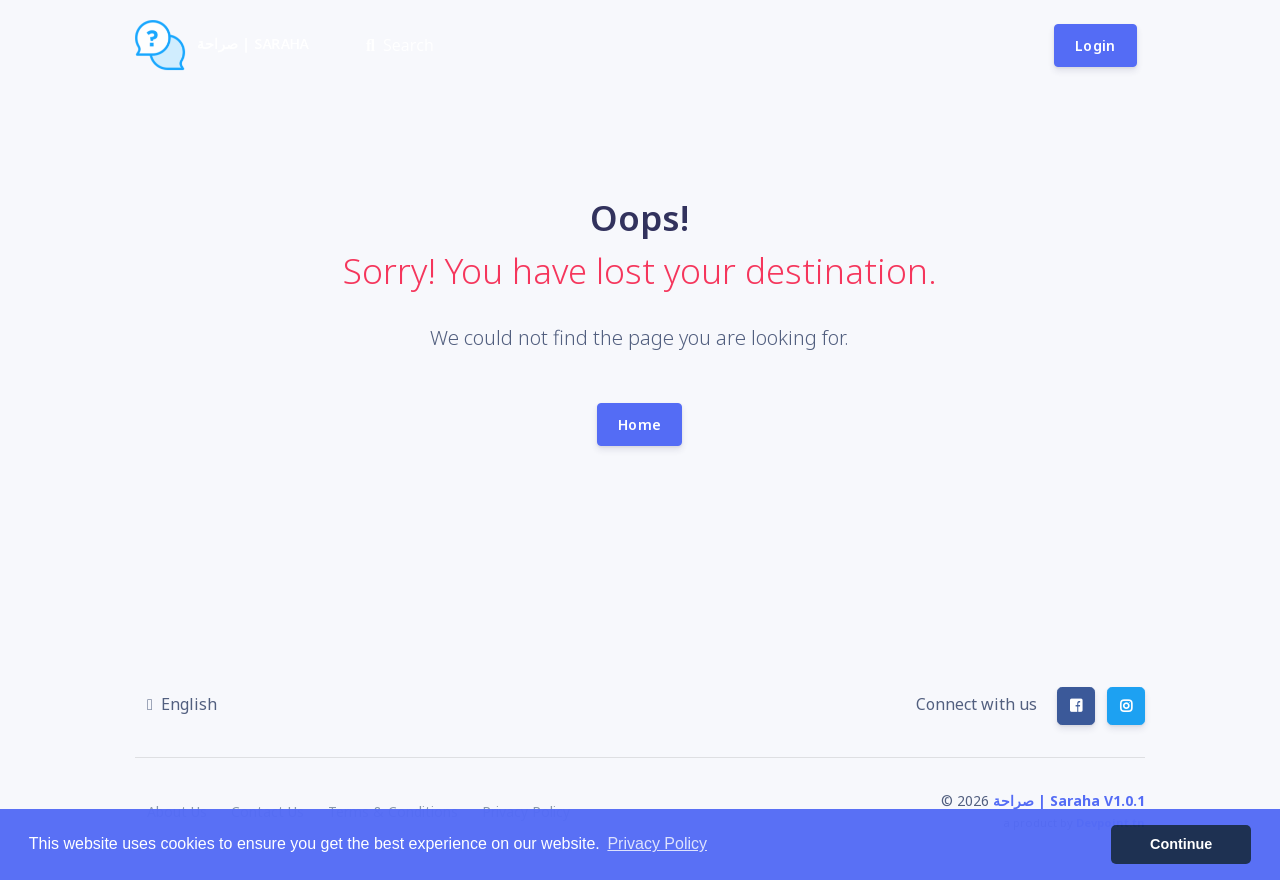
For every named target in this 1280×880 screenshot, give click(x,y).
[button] (182, 704)
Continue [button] (1181, 844)
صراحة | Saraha (222, 45)
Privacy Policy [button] (657, 843)
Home (639, 424)
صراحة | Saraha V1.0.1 (1069, 800)
